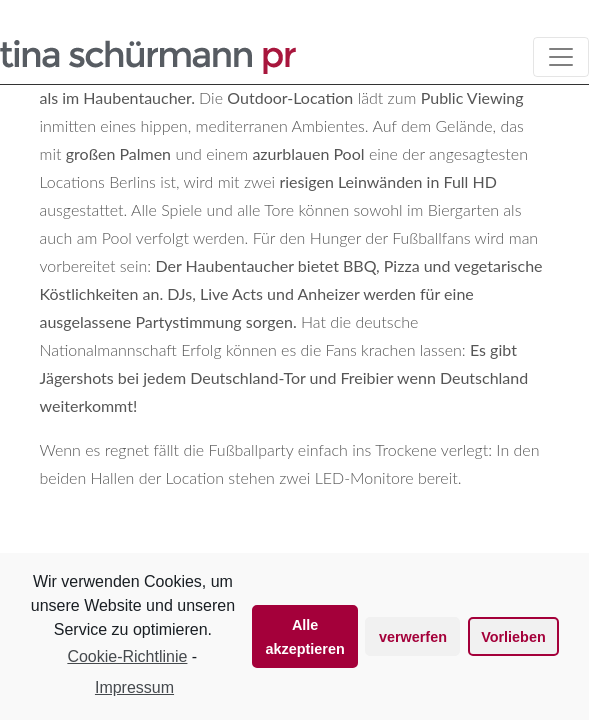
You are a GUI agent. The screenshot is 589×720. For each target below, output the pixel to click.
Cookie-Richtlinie (127, 656)
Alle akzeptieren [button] (305, 637)
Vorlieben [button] (513, 637)
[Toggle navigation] (561, 57)
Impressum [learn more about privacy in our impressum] (134, 687)
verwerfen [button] (413, 637)
